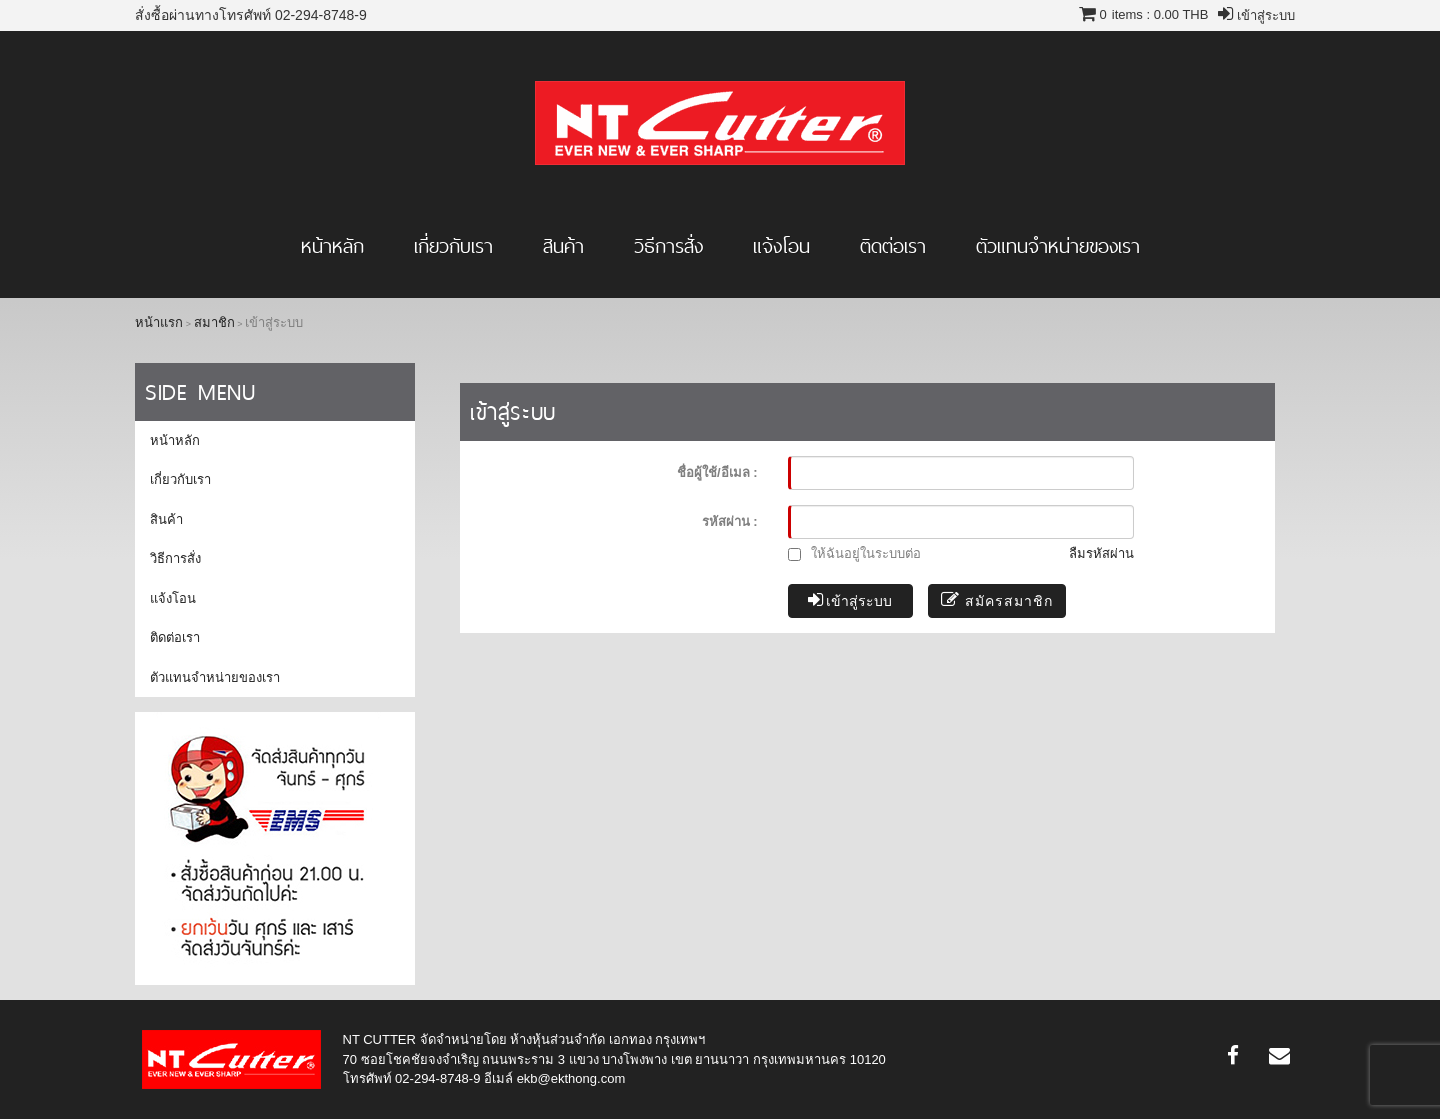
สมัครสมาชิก (997, 600)
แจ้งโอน (781, 246)
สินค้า (563, 246)
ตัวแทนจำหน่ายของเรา (1058, 246)
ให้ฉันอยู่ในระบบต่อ (855, 553)
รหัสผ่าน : (730, 521)
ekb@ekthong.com (571, 1078)
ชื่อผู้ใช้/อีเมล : (717, 472)
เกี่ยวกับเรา (453, 246)
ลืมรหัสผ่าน (1101, 553)
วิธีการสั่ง (668, 246)
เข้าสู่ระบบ (850, 600)
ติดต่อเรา (893, 246)
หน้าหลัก (332, 246)
